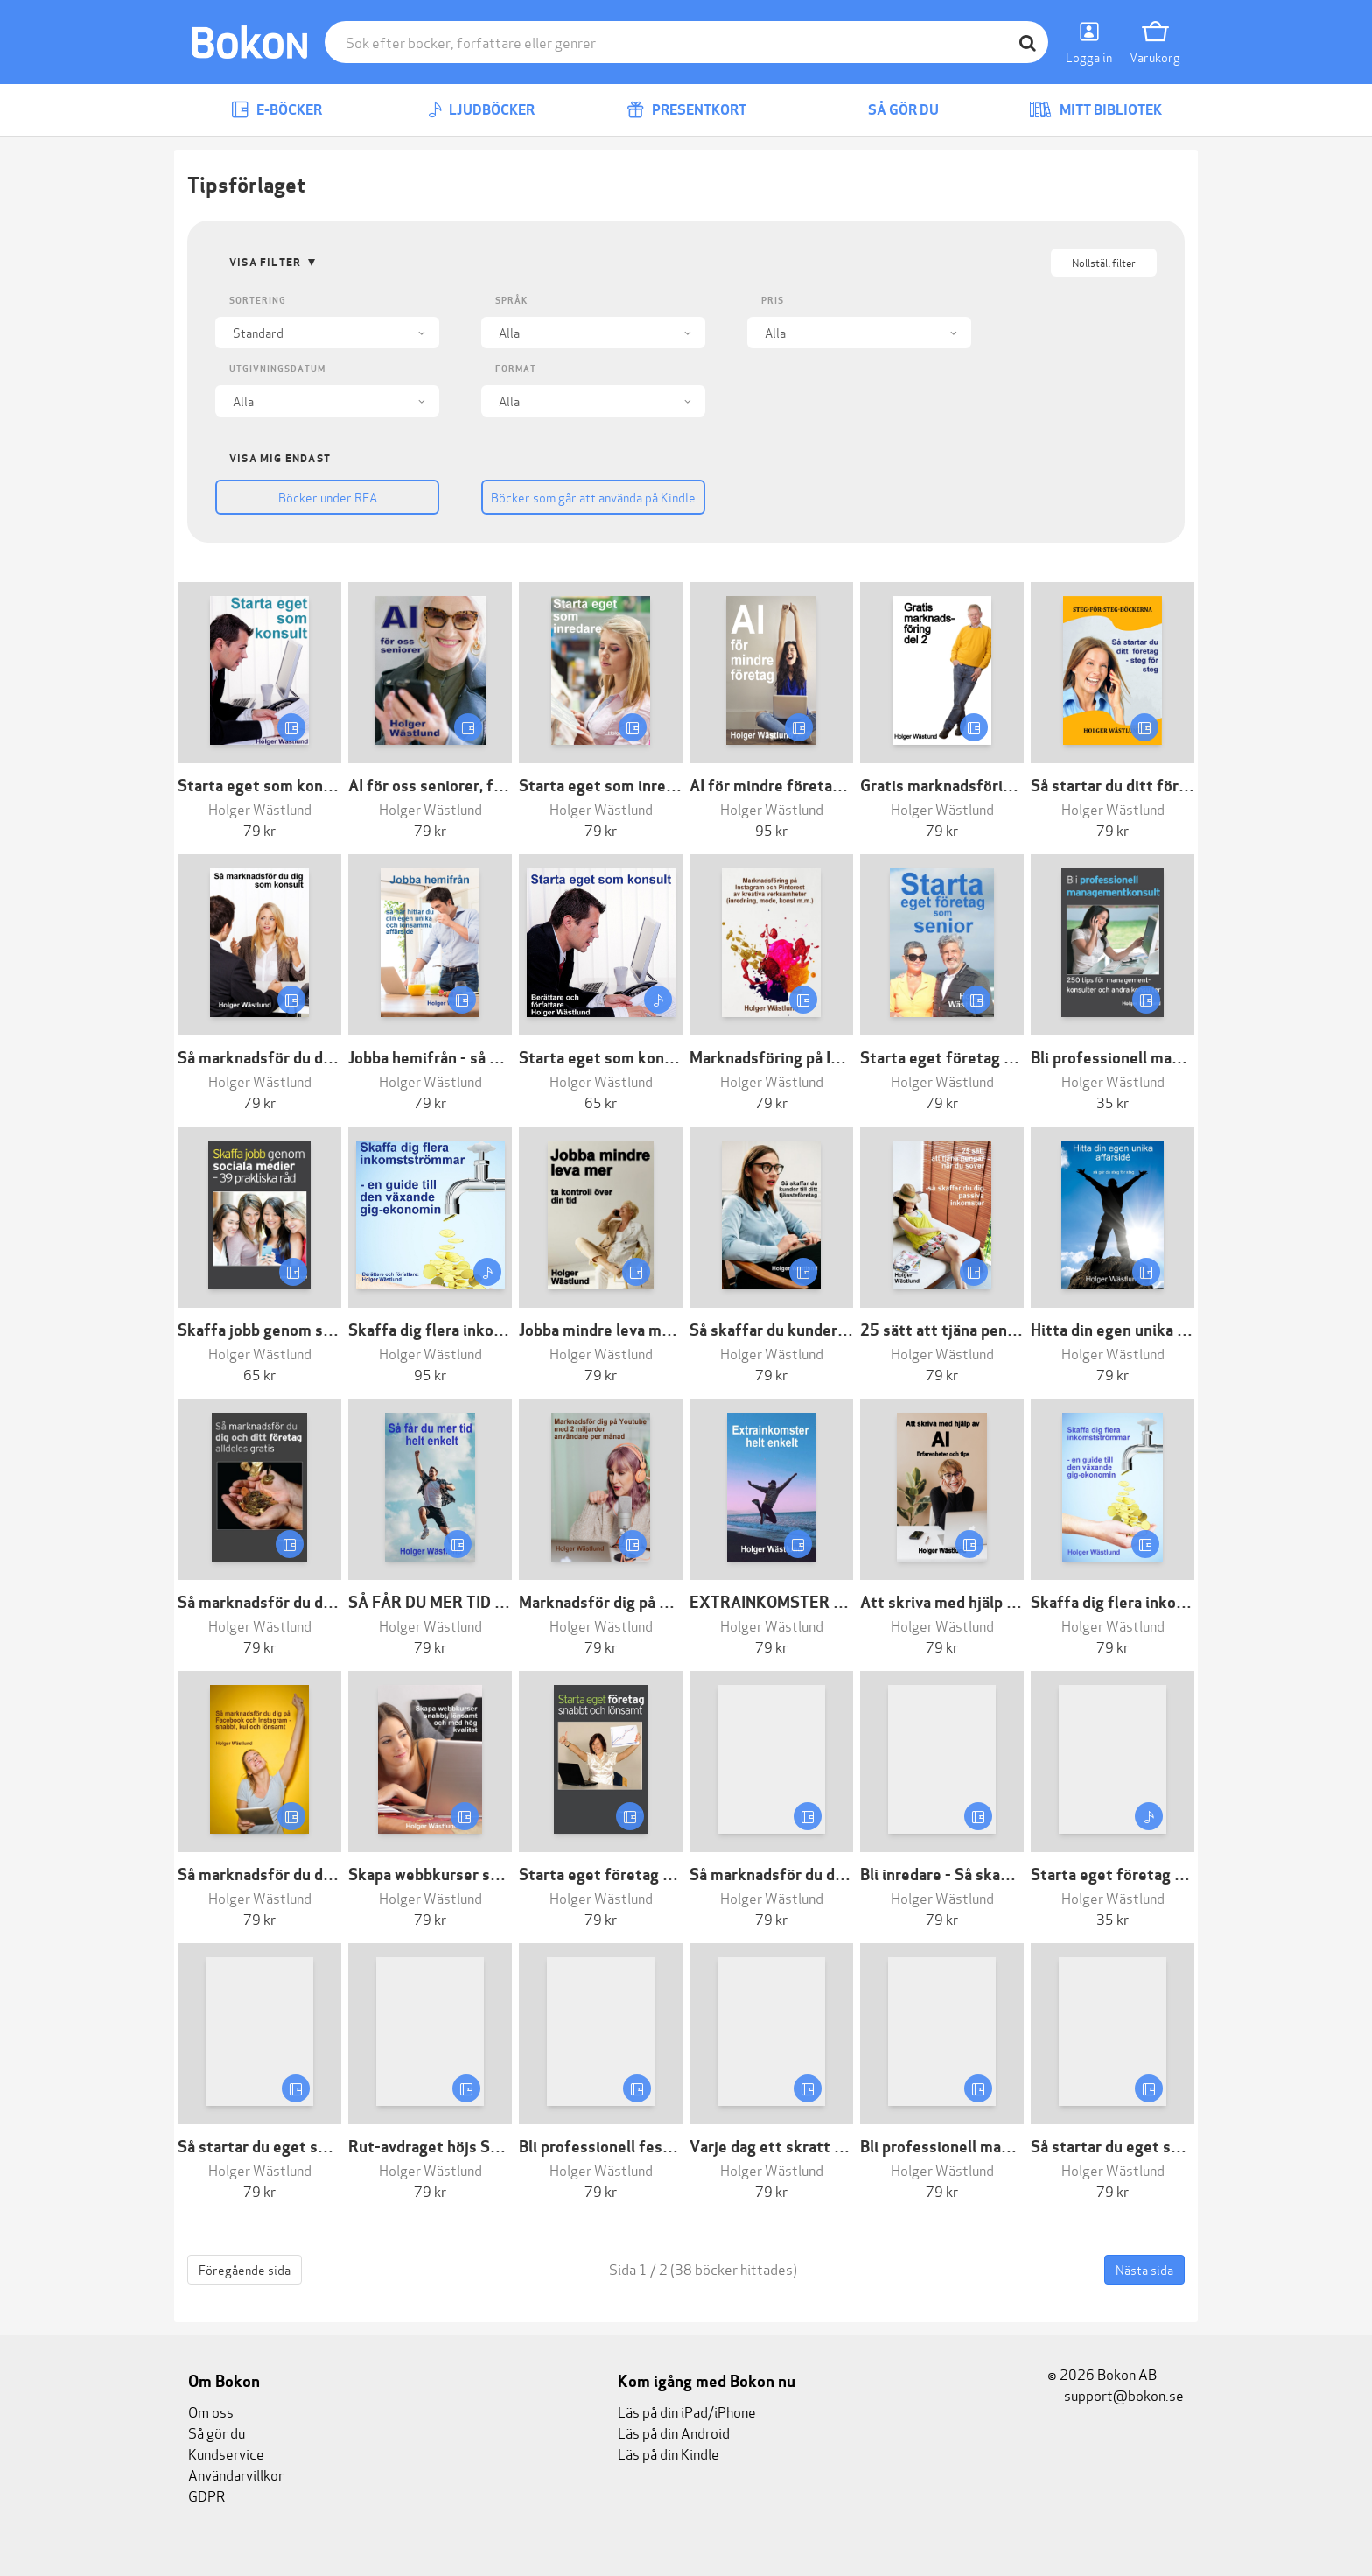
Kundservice (226, 2453)
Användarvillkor (236, 2474)
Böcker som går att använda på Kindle (593, 497)
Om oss (211, 2411)
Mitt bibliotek (1095, 110)
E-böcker (276, 110)
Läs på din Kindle (668, 2453)
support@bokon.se (1115, 2394)
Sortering (257, 300)
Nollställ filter (1104, 262)
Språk (511, 300)
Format (515, 369)
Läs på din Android (674, 2432)
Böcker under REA (327, 497)
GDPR (206, 2495)
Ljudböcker (481, 110)
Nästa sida (1144, 2269)
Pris (772, 300)
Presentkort (686, 110)
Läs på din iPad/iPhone (687, 2411)
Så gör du (891, 110)
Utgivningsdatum (277, 369)
